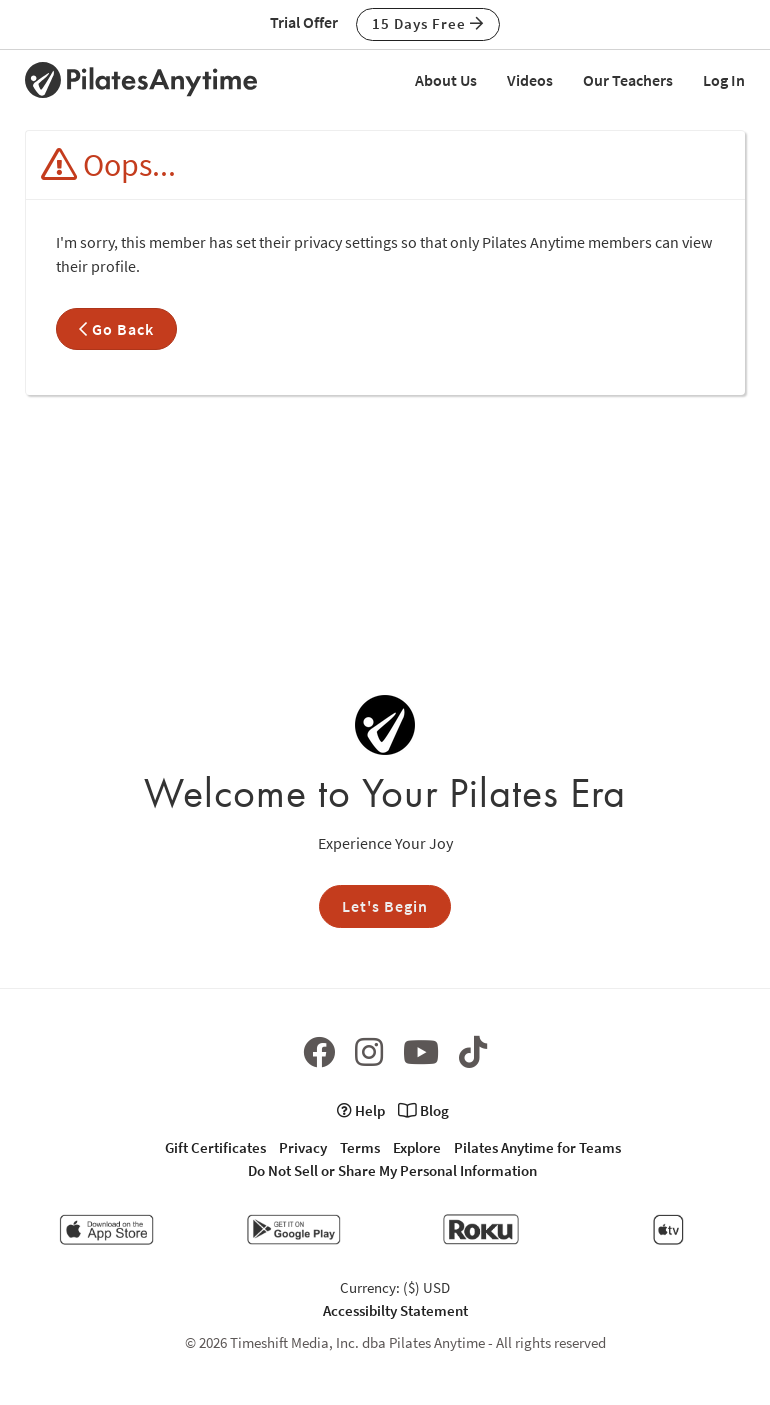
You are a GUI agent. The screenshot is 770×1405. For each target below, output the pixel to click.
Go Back (116, 329)
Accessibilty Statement (395, 1310)
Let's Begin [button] (385, 906)
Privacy (303, 1147)
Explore (417, 1147)
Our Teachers (628, 80)
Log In (724, 80)
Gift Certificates (215, 1147)
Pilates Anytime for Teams (537, 1147)
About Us (446, 80)
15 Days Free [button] (428, 23)
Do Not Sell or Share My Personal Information (392, 1170)
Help (361, 1110)
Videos (530, 80)
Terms (360, 1147)
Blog (423, 1110)
